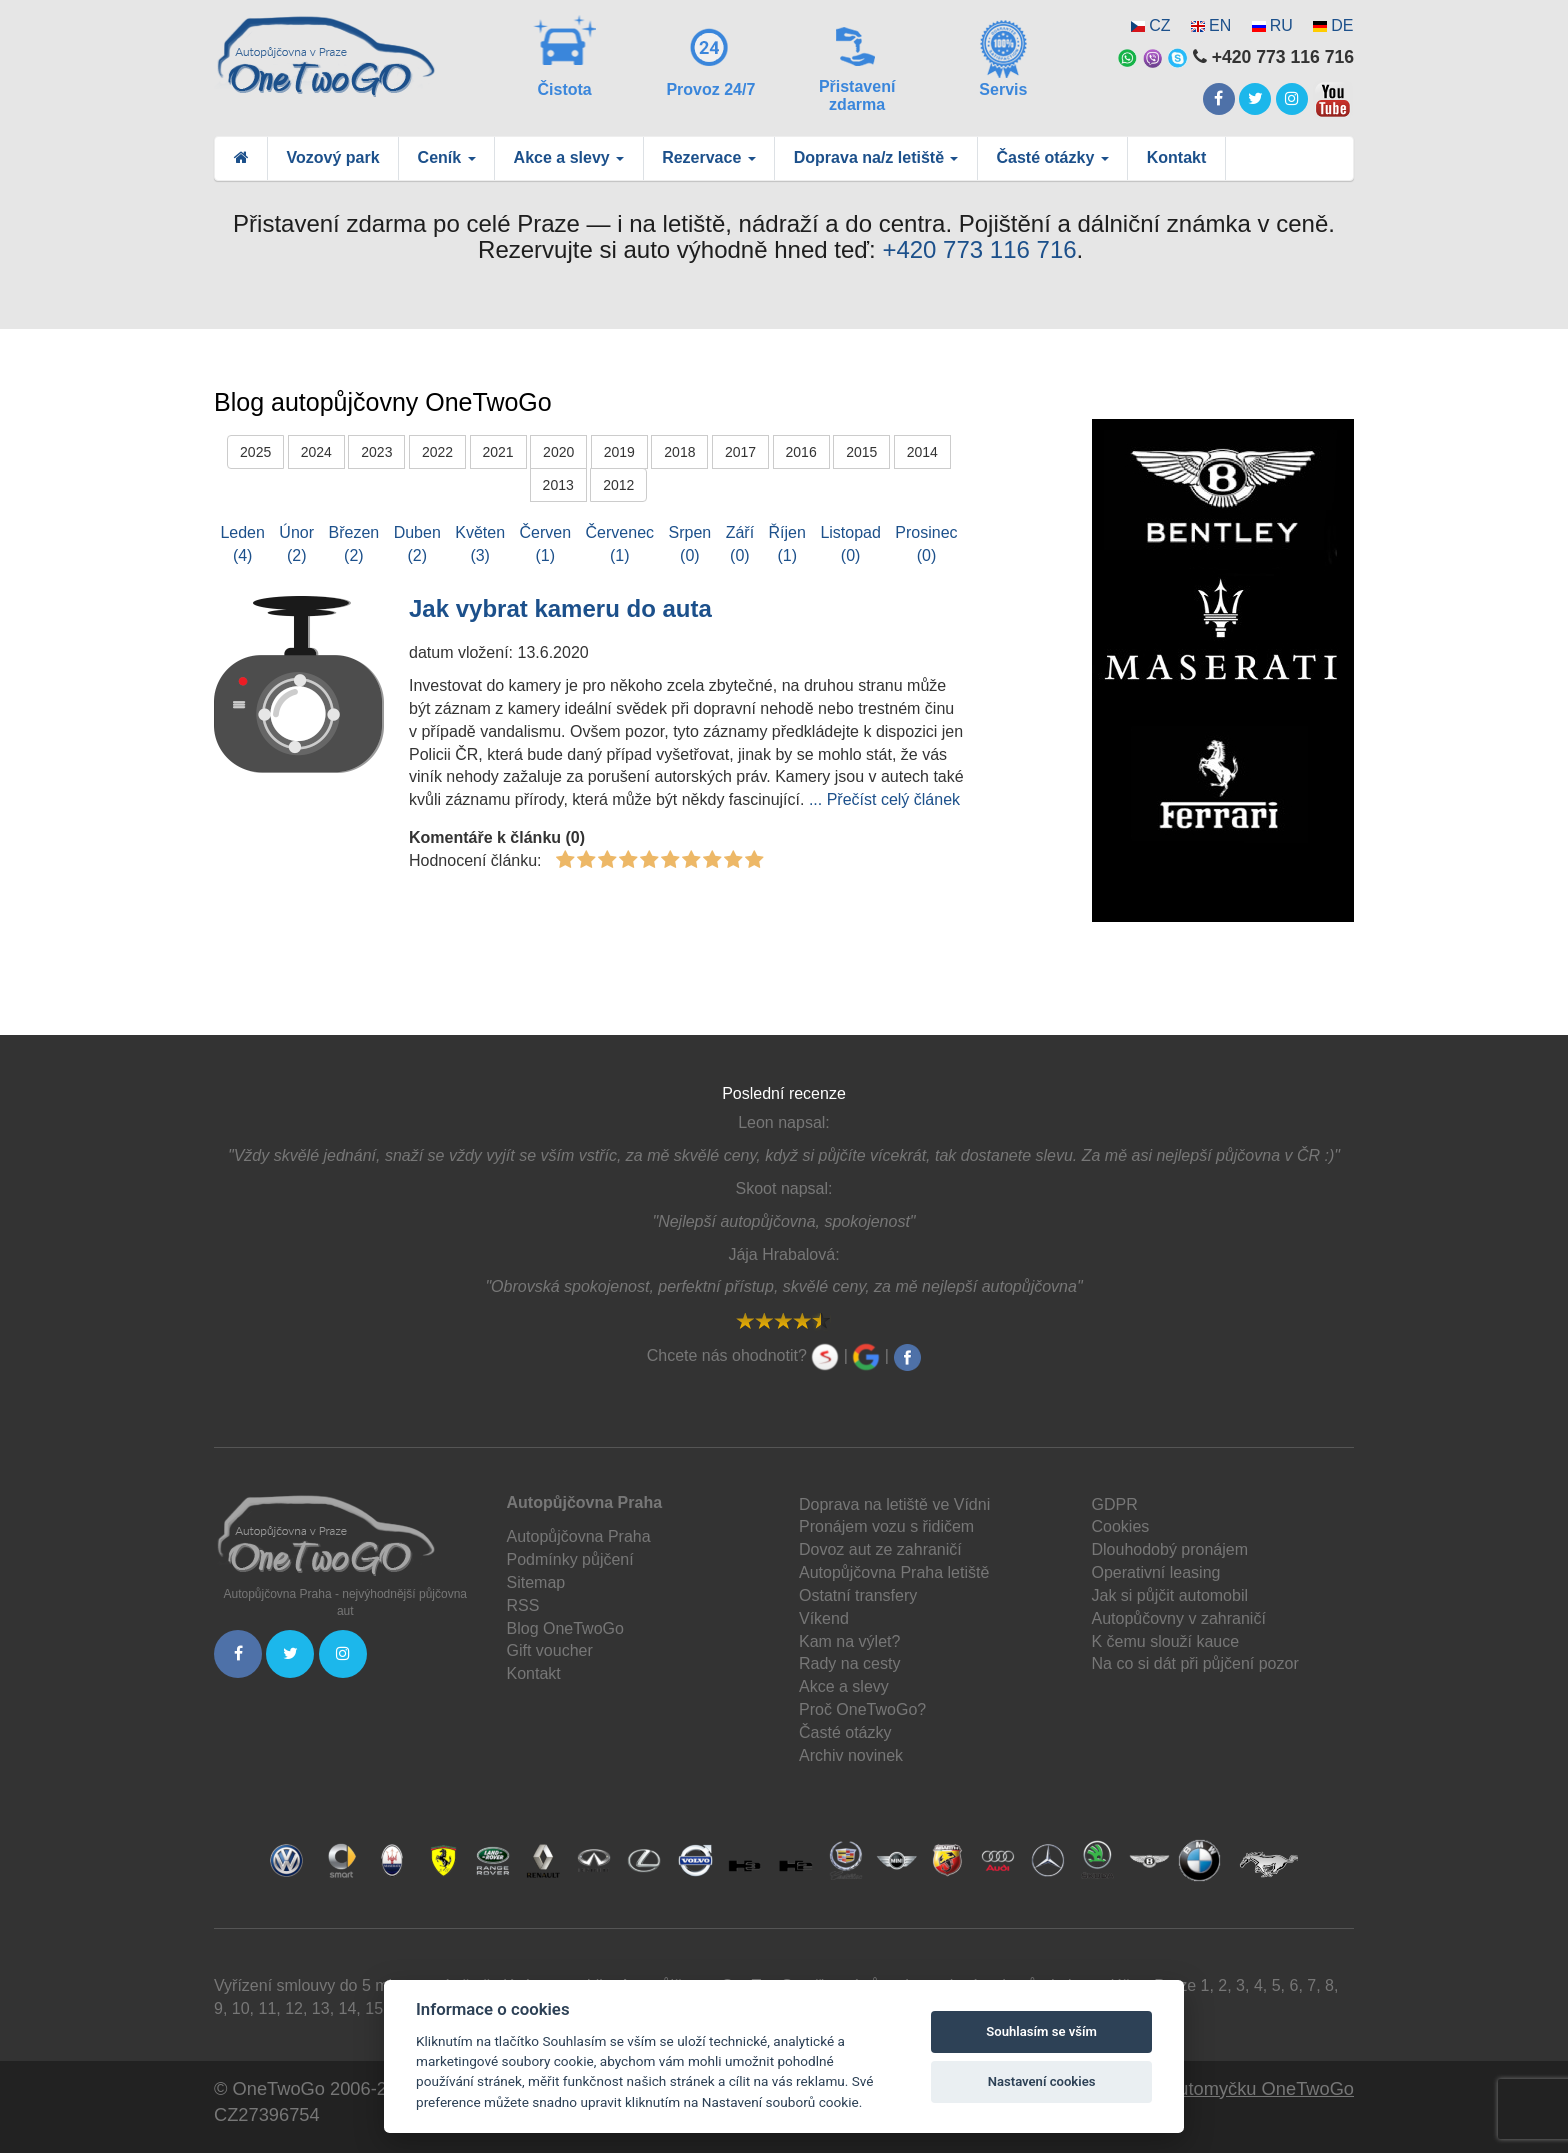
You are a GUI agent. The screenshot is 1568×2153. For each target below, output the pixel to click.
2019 (619, 452)
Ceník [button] (447, 157)
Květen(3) (480, 544)
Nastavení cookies (1042, 2081)
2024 (316, 452)
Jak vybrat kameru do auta (560, 608)
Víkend (824, 1618)
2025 (255, 452)
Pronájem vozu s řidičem (886, 1526)
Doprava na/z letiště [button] (876, 157)
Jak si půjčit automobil (1170, 1595)
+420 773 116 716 (979, 249)
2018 (679, 452)
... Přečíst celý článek (884, 799)
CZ (1159, 25)
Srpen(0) (690, 544)
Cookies (1121, 1526)
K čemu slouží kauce (1166, 1641)
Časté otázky (845, 1732)
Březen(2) (354, 544)
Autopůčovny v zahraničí (1179, 1618)
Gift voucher (550, 1650)
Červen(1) (546, 544)
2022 (437, 452)
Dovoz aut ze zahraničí (880, 1549)
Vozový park (333, 157)
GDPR (1115, 1504)
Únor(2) (296, 544)
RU (1281, 25)
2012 (618, 485)
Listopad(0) (850, 544)
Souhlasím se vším (1041, 2031)
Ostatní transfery (858, 1595)
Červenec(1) (620, 544)
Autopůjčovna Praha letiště (894, 1572)
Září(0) (740, 544)
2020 (558, 452)
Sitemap (536, 1582)
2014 (922, 452)
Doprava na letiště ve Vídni (894, 1504)
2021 (498, 452)
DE (1342, 25)
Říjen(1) (787, 544)
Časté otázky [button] (1052, 157)
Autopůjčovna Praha (579, 1536)
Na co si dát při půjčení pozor (1195, 1663)
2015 (861, 452)
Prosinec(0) (926, 544)
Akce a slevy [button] (569, 157)
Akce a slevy (844, 1686)
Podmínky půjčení (570, 1559)
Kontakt (1177, 157)
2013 (558, 485)
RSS (523, 1605)
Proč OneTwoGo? (862, 1709)
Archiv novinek (851, 1755)
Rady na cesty (849, 1663)
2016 (801, 452)
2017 (740, 452)
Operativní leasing (1156, 1572)
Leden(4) (242, 544)
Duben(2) (417, 544)
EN (1220, 25)
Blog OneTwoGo (565, 1628)
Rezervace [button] (709, 157)
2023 (376, 452)
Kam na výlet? (849, 1641)
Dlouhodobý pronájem (1170, 1549)
